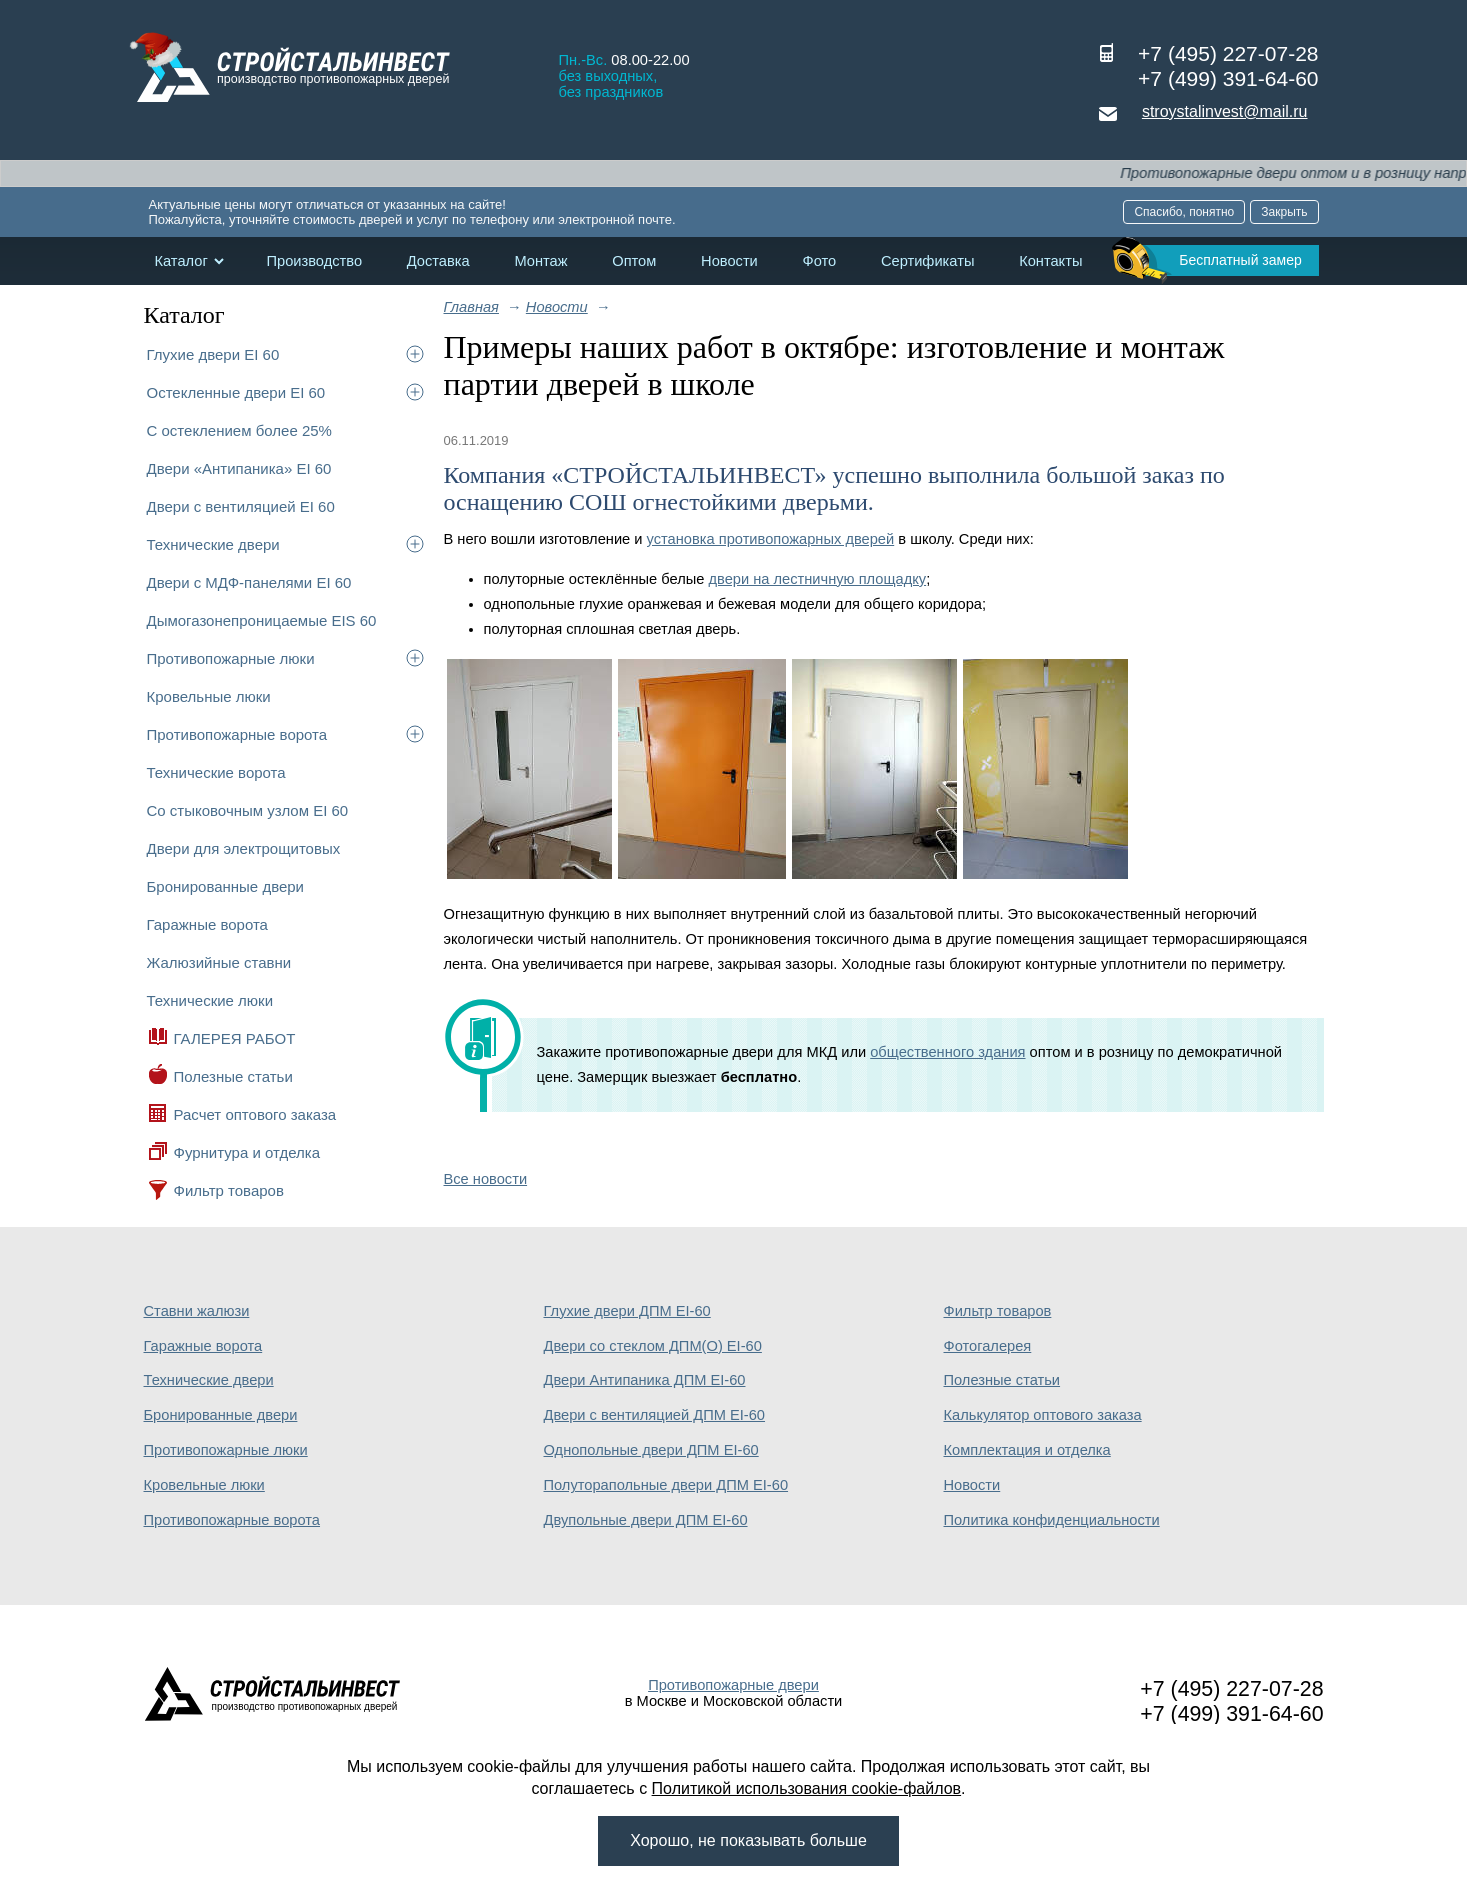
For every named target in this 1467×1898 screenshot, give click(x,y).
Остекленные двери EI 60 (236, 392)
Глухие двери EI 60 (213, 354)
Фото (820, 261)
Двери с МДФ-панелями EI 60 (249, 582)
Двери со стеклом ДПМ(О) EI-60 (653, 1346)
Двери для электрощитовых (244, 848)
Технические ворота (216, 772)
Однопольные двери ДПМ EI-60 (651, 1450)
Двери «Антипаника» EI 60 (239, 468)
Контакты (1050, 261)
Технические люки (210, 1000)
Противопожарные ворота (237, 734)
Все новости (486, 1179)
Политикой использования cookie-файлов (807, 1788)
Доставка (438, 261)
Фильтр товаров (229, 1190)
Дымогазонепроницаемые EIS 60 (262, 620)
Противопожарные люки (231, 658)
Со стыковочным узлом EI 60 (248, 810)
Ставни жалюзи (197, 1311)
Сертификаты (928, 261)
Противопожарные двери (733, 1685)
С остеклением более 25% (239, 430)
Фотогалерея (988, 1346)
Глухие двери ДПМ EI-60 (627, 1311)
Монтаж (540, 261)
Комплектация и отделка (1027, 1450)
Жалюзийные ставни (219, 962)
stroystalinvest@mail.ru (1225, 111)
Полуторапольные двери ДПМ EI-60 (666, 1485)
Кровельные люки (209, 696)
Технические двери (213, 544)
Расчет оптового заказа (255, 1114)
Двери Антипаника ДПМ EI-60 (645, 1380)
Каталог (181, 261)
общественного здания (947, 1052)
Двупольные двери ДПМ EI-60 (646, 1520)
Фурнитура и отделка (247, 1152)
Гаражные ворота (207, 924)
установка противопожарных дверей (771, 539)
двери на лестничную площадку (817, 579)
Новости (729, 261)
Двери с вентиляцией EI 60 (241, 506)
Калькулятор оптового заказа (1043, 1415)
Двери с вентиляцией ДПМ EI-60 (655, 1415)
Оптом (634, 261)
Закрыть (1284, 212)
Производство (314, 261)
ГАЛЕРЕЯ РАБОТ (235, 1038)
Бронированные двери (226, 886)
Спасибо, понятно (1184, 212)
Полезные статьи (233, 1076)
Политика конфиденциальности (1052, 1520)
